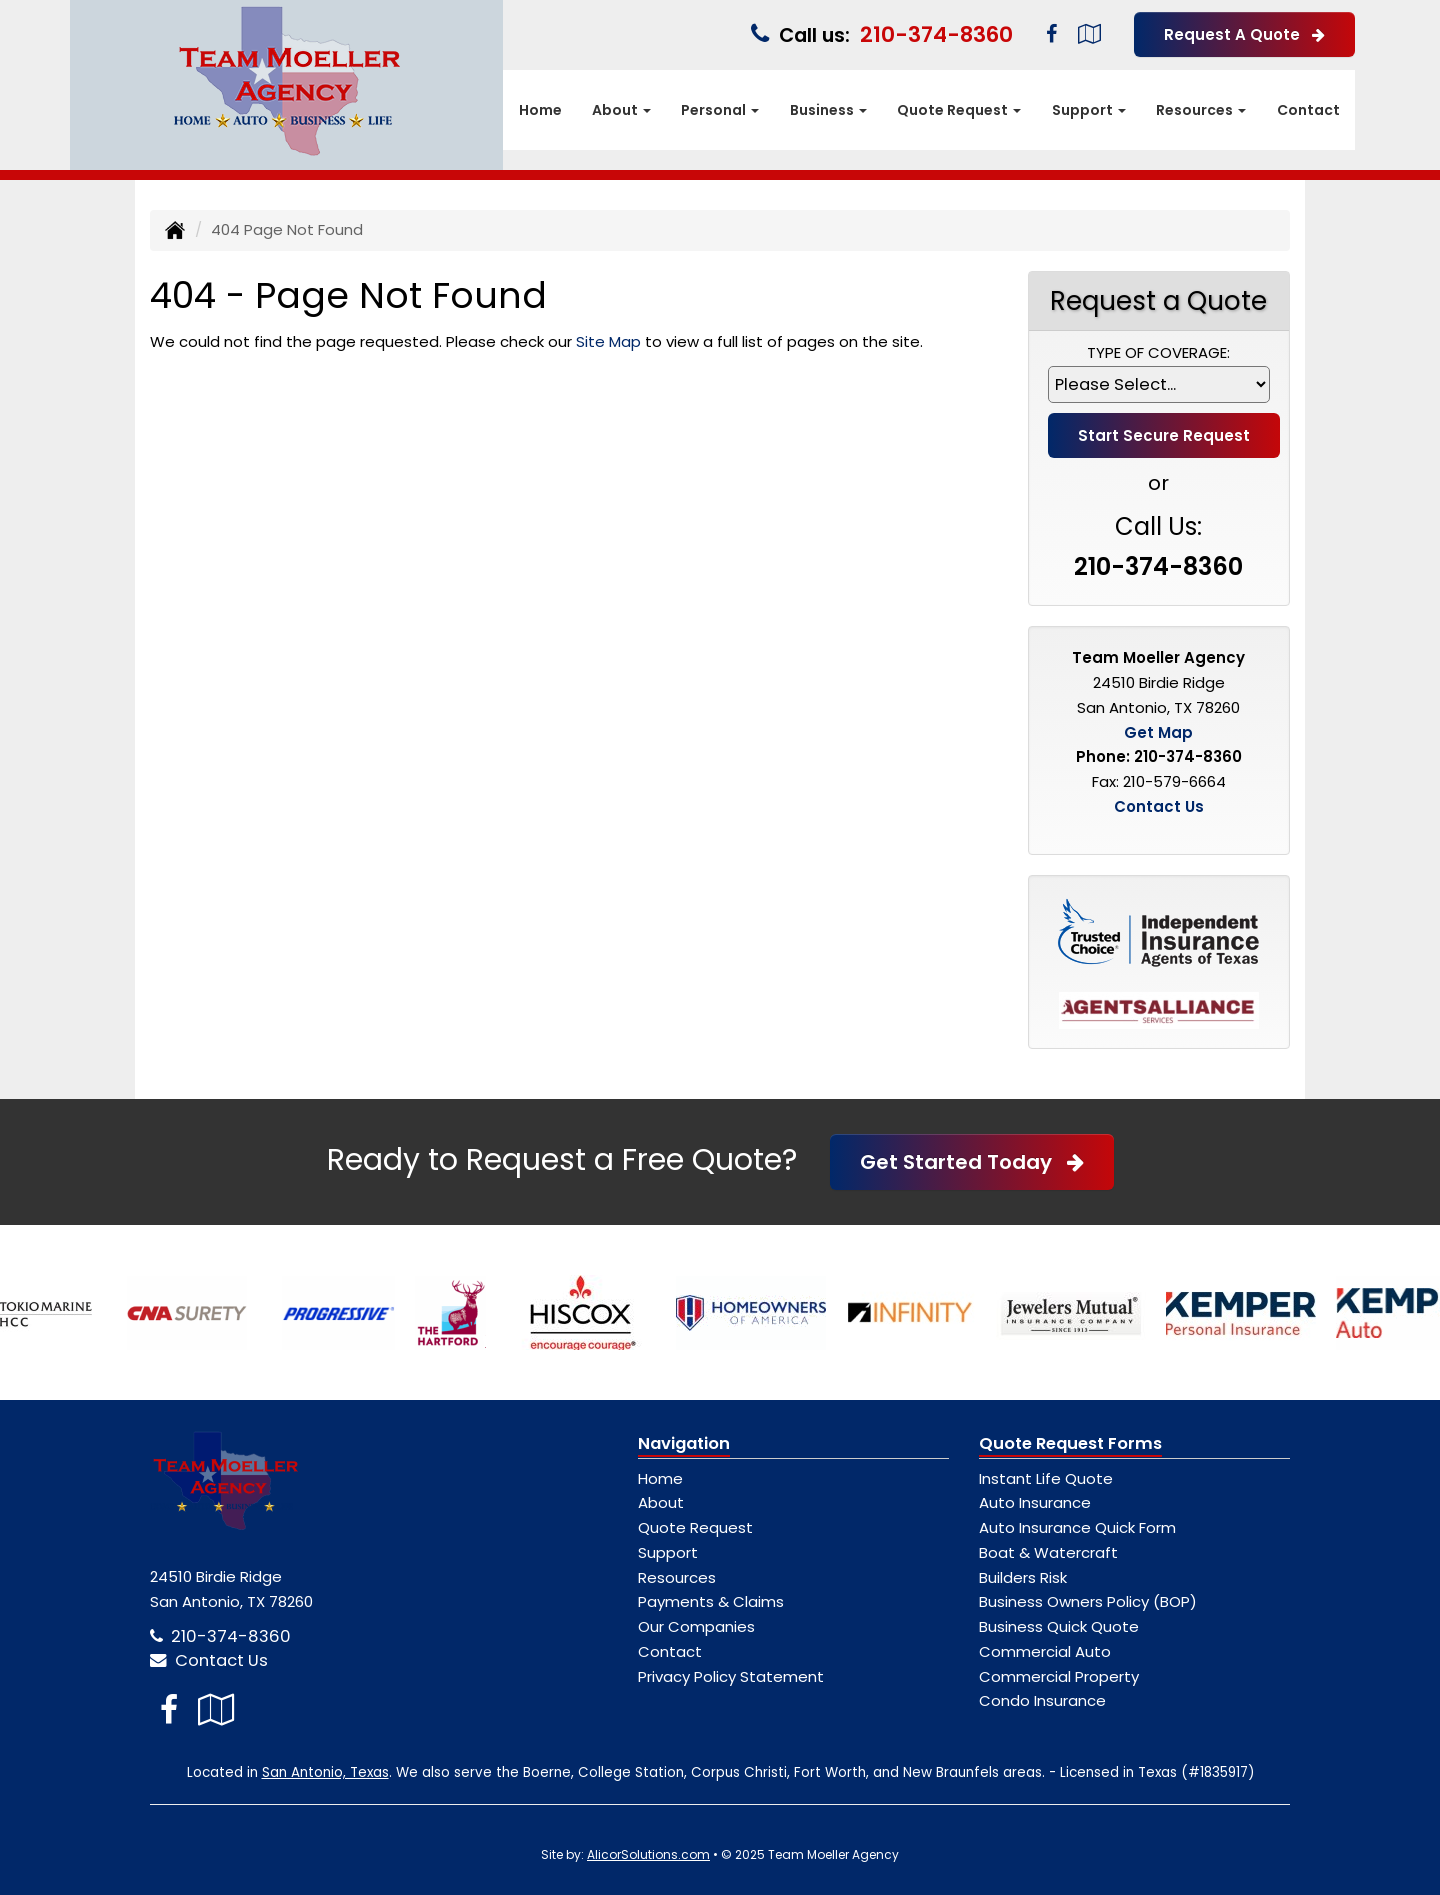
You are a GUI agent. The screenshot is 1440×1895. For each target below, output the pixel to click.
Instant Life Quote (1046, 1478)
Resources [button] (1201, 110)
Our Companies (696, 1626)
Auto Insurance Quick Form (1077, 1527)
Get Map (1158, 732)
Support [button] (1089, 110)
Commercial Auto (1045, 1651)
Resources (677, 1577)
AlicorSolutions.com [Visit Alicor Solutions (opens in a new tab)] (648, 1854)
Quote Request (695, 1527)
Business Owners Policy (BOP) (1088, 1601)
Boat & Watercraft (1048, 1552)
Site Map (608, 341)
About (661, 1502)
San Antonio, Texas (325, 1772)
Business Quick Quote (1059, 1626)
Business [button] (828, 110)
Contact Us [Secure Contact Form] (1159, 806)
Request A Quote (1244, 34)
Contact (1308, 110)
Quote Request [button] (959, 110)
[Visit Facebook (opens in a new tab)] (1051, 34)
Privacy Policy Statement (731, 1676)
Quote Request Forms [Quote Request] (1070, 1443)
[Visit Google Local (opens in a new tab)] (1089, 34)
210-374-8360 (936, 34)
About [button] (621, 110)
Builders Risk (1023, 1577)
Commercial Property (1059, 1676)
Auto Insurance (1035, 1502)
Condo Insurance (1042, 1700)
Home (540, 110)
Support (668, 1552)
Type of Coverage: (1158, 352)
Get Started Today (972, 1162)
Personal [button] (720, 110)
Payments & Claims (711, 1601)
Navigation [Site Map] (684, 1443)
